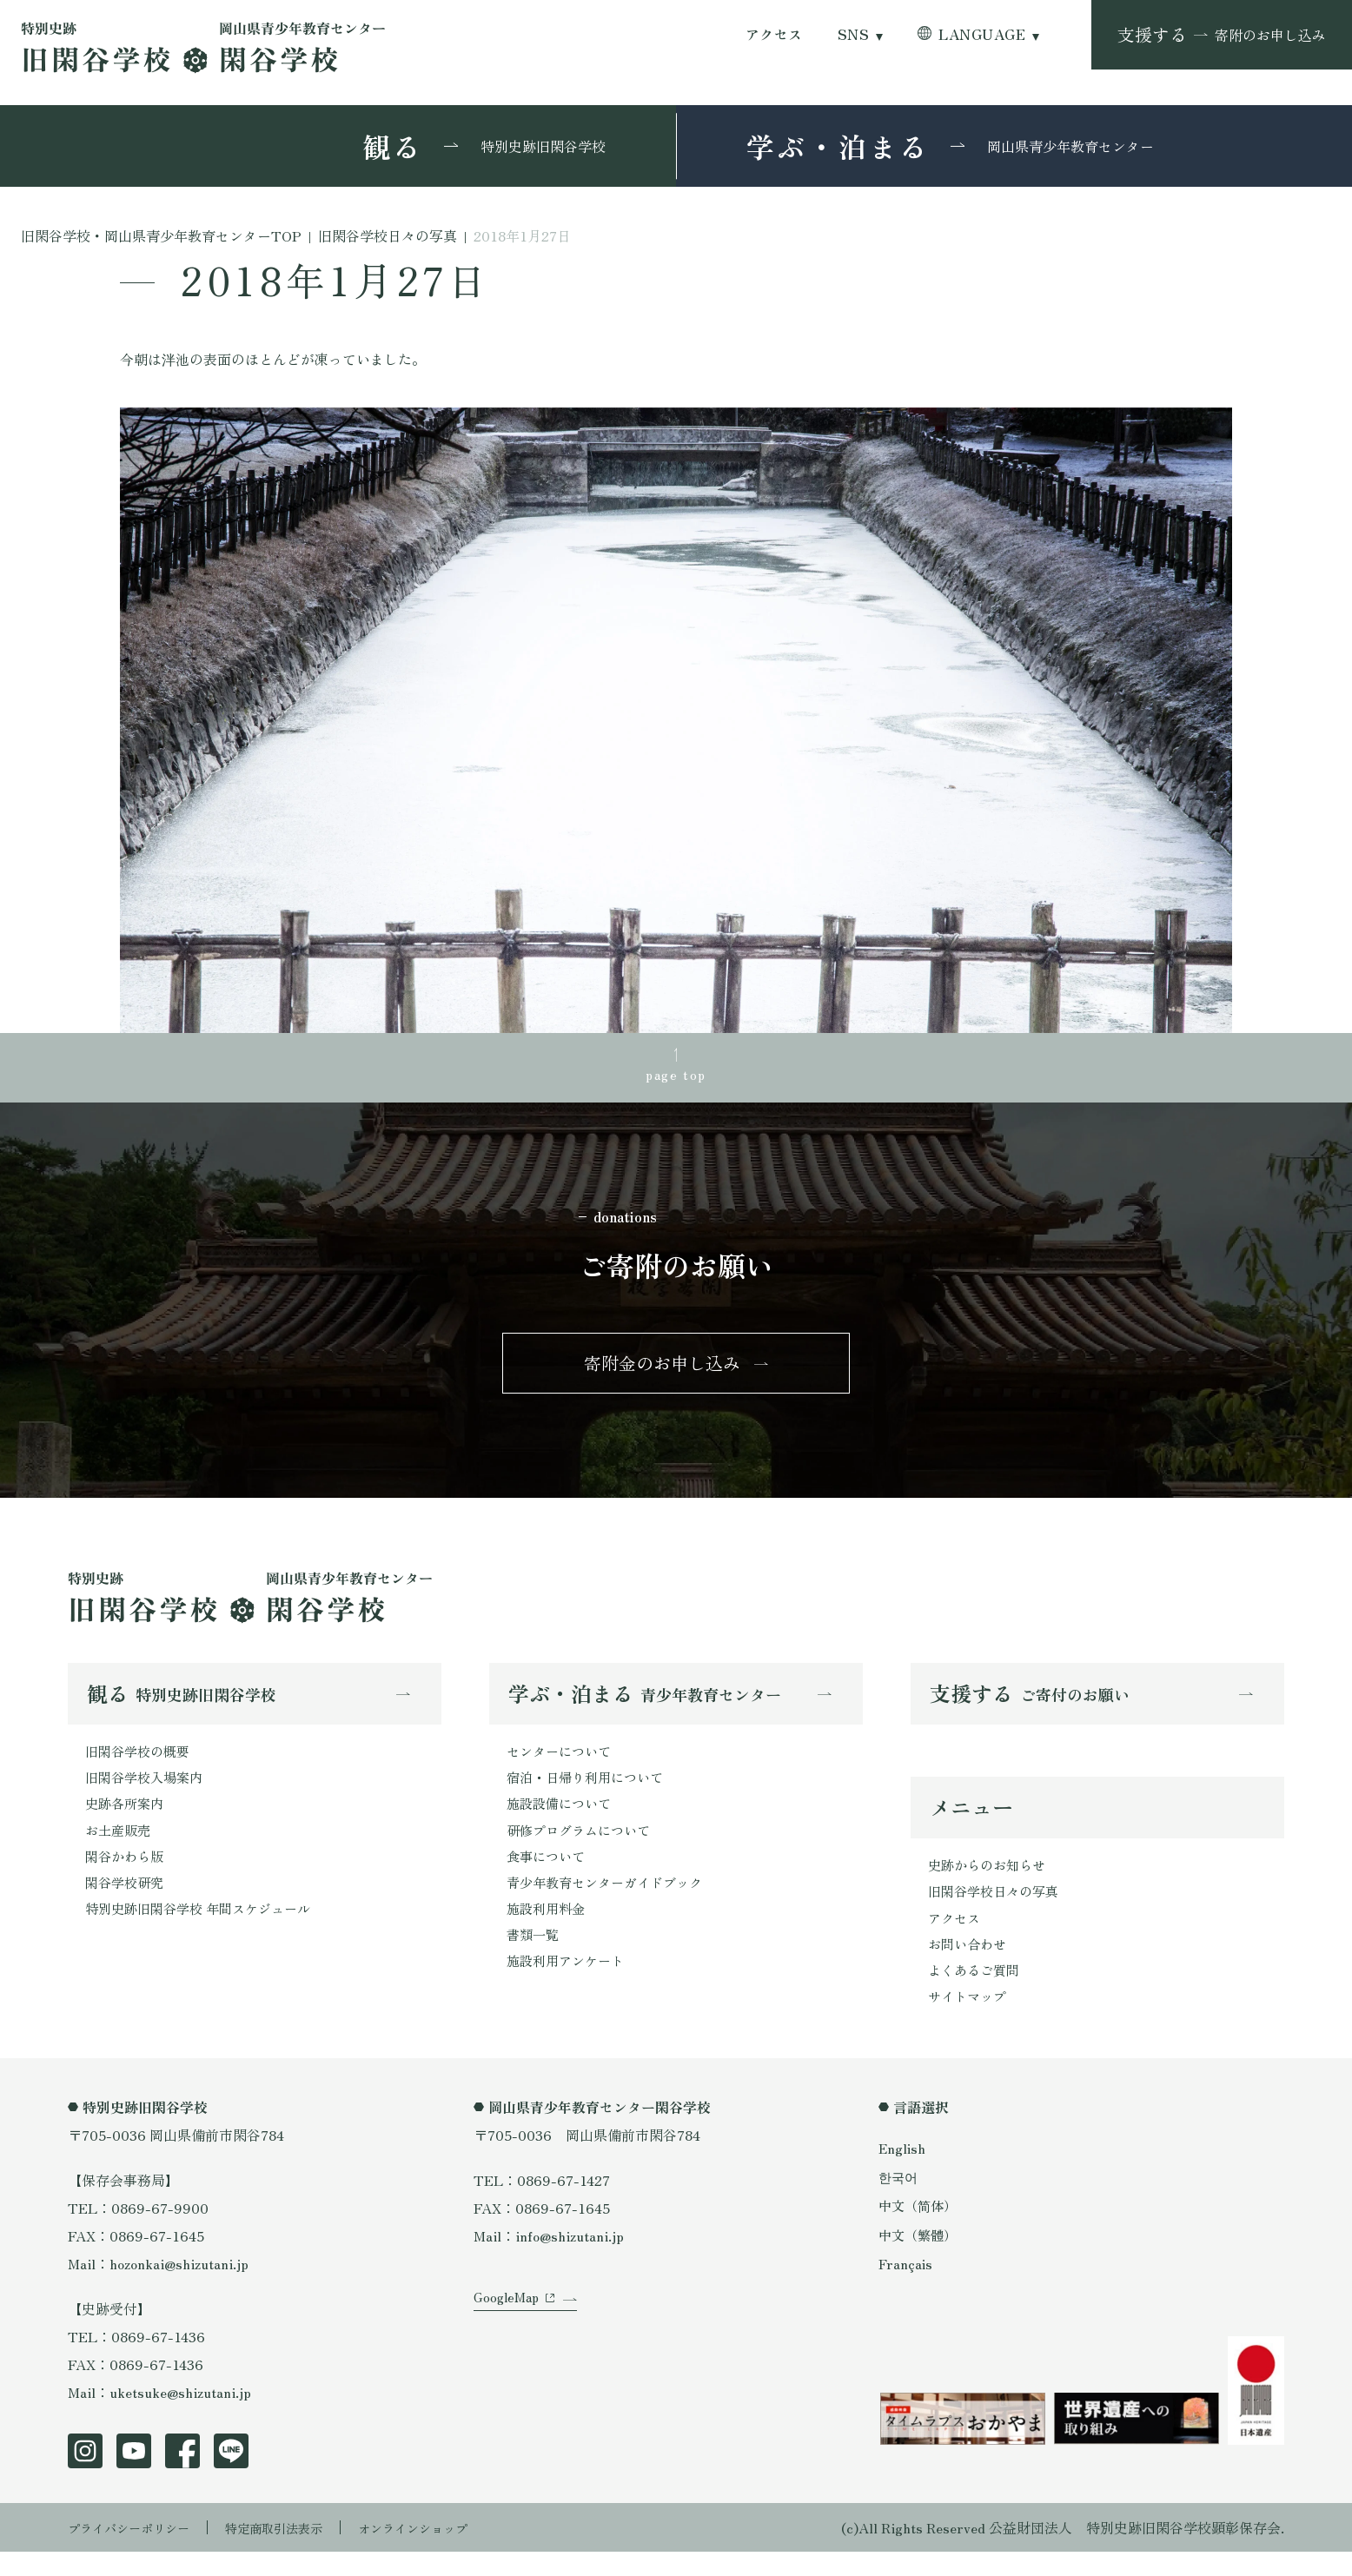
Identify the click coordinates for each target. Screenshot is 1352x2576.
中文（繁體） (920, 2258)
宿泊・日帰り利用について (590, 1791)
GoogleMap (509, 2339)
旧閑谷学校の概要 (140, 1763)
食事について (548, 1874)
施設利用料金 (548, 1930)
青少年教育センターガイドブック (611, 1902)
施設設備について (562, 1819)
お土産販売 (120, 1847)
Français (906, 2287)
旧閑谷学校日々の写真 (997, 1908)
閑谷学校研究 (127, 1902)
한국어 (899, 2200)
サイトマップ (969, 2020)
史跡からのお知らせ (990, 1881)
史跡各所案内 (127, 1819)
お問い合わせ (969, 1964)
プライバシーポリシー (137, 2551)
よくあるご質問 (976, 1992)
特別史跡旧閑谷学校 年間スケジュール (205, 1930)
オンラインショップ (451, 2551)
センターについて (562, 1763)
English (902, 2172)
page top (676, 1075)
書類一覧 (534, 1958)
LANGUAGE (981, 34)
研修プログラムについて (583, 1847)
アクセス (774, 34)
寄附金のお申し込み (662, 1371)
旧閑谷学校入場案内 (147, 1791)
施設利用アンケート (569, 1986)
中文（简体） (920, 2230)
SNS (853, 34)
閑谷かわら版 (127, 1874)
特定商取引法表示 (298, 2551)
